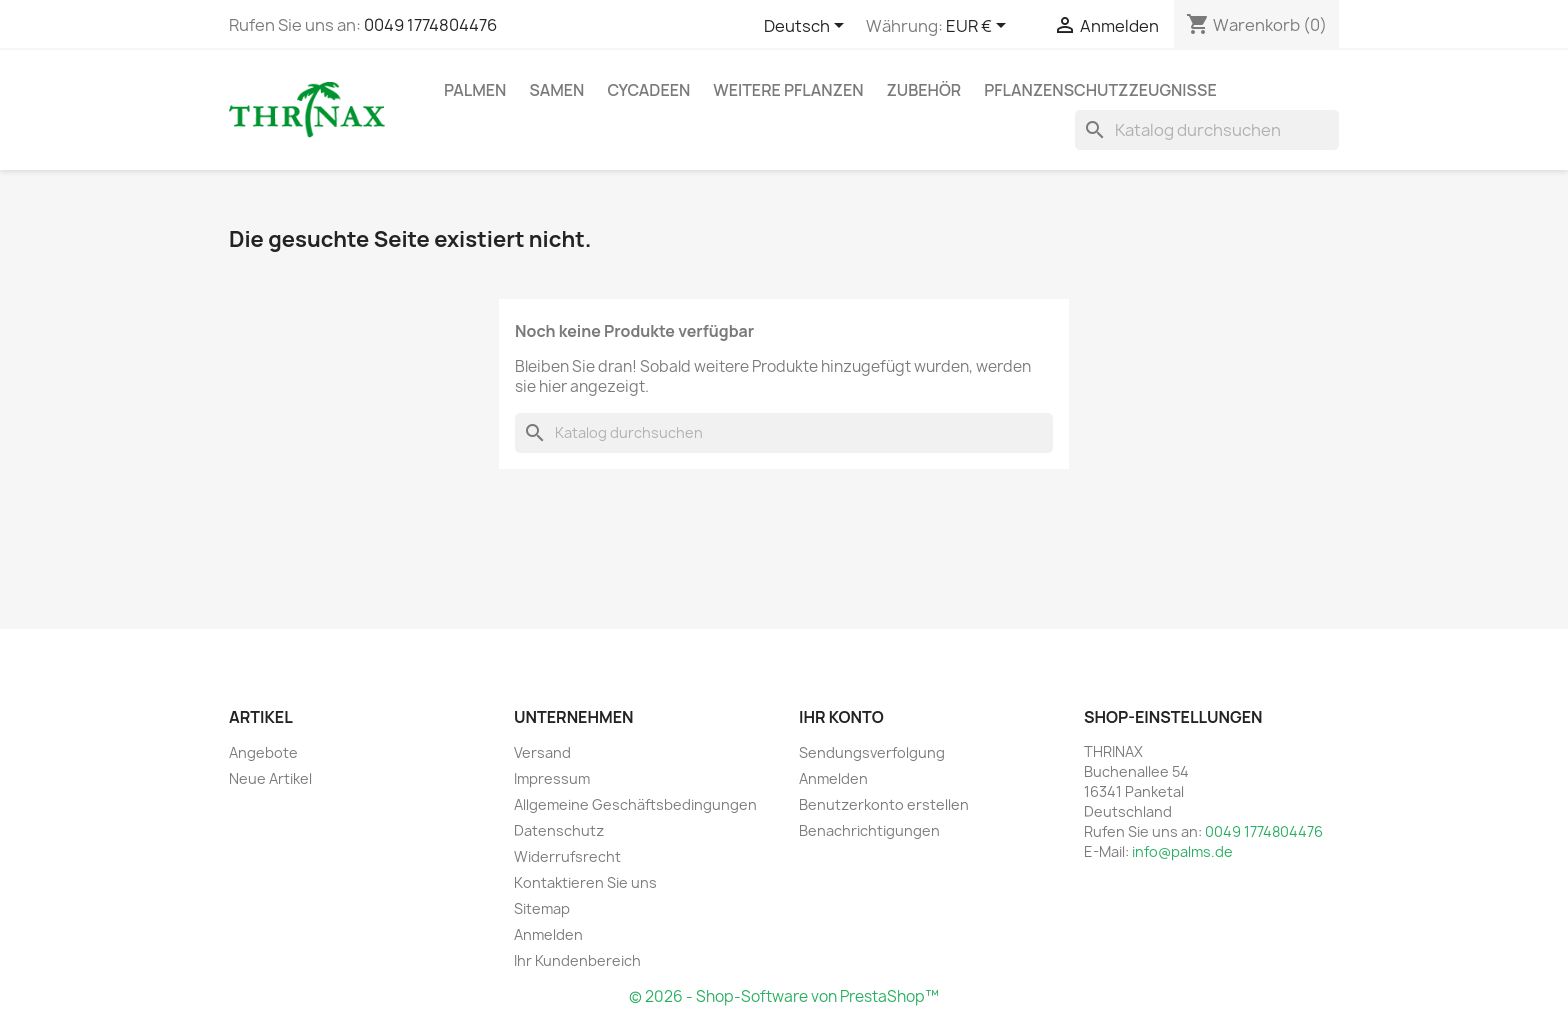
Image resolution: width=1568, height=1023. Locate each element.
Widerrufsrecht (567, 856)
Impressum (552, 778)
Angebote (263, 752)
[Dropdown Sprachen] (807, 27)
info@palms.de (1182, 851)
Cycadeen (648, 90)
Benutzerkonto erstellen (884, 804)
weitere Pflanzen (788, 90)
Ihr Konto (841, 717)
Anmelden (548, 934)
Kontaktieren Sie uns (585, 882)
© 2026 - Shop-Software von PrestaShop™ (784, 996)
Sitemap (542, 908)
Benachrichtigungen (869, 830)
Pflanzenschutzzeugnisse (1100, 90)
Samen (556, 90)
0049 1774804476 (430, 25)
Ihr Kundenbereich (577, 960)
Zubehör (924, 90)
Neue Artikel (270, 778)
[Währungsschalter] (979, 27)
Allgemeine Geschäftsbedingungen (635, 804)
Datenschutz (559, 830)
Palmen (475, 90)
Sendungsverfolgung (872, 752)
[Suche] (1207, 130)
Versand (542, 752)
